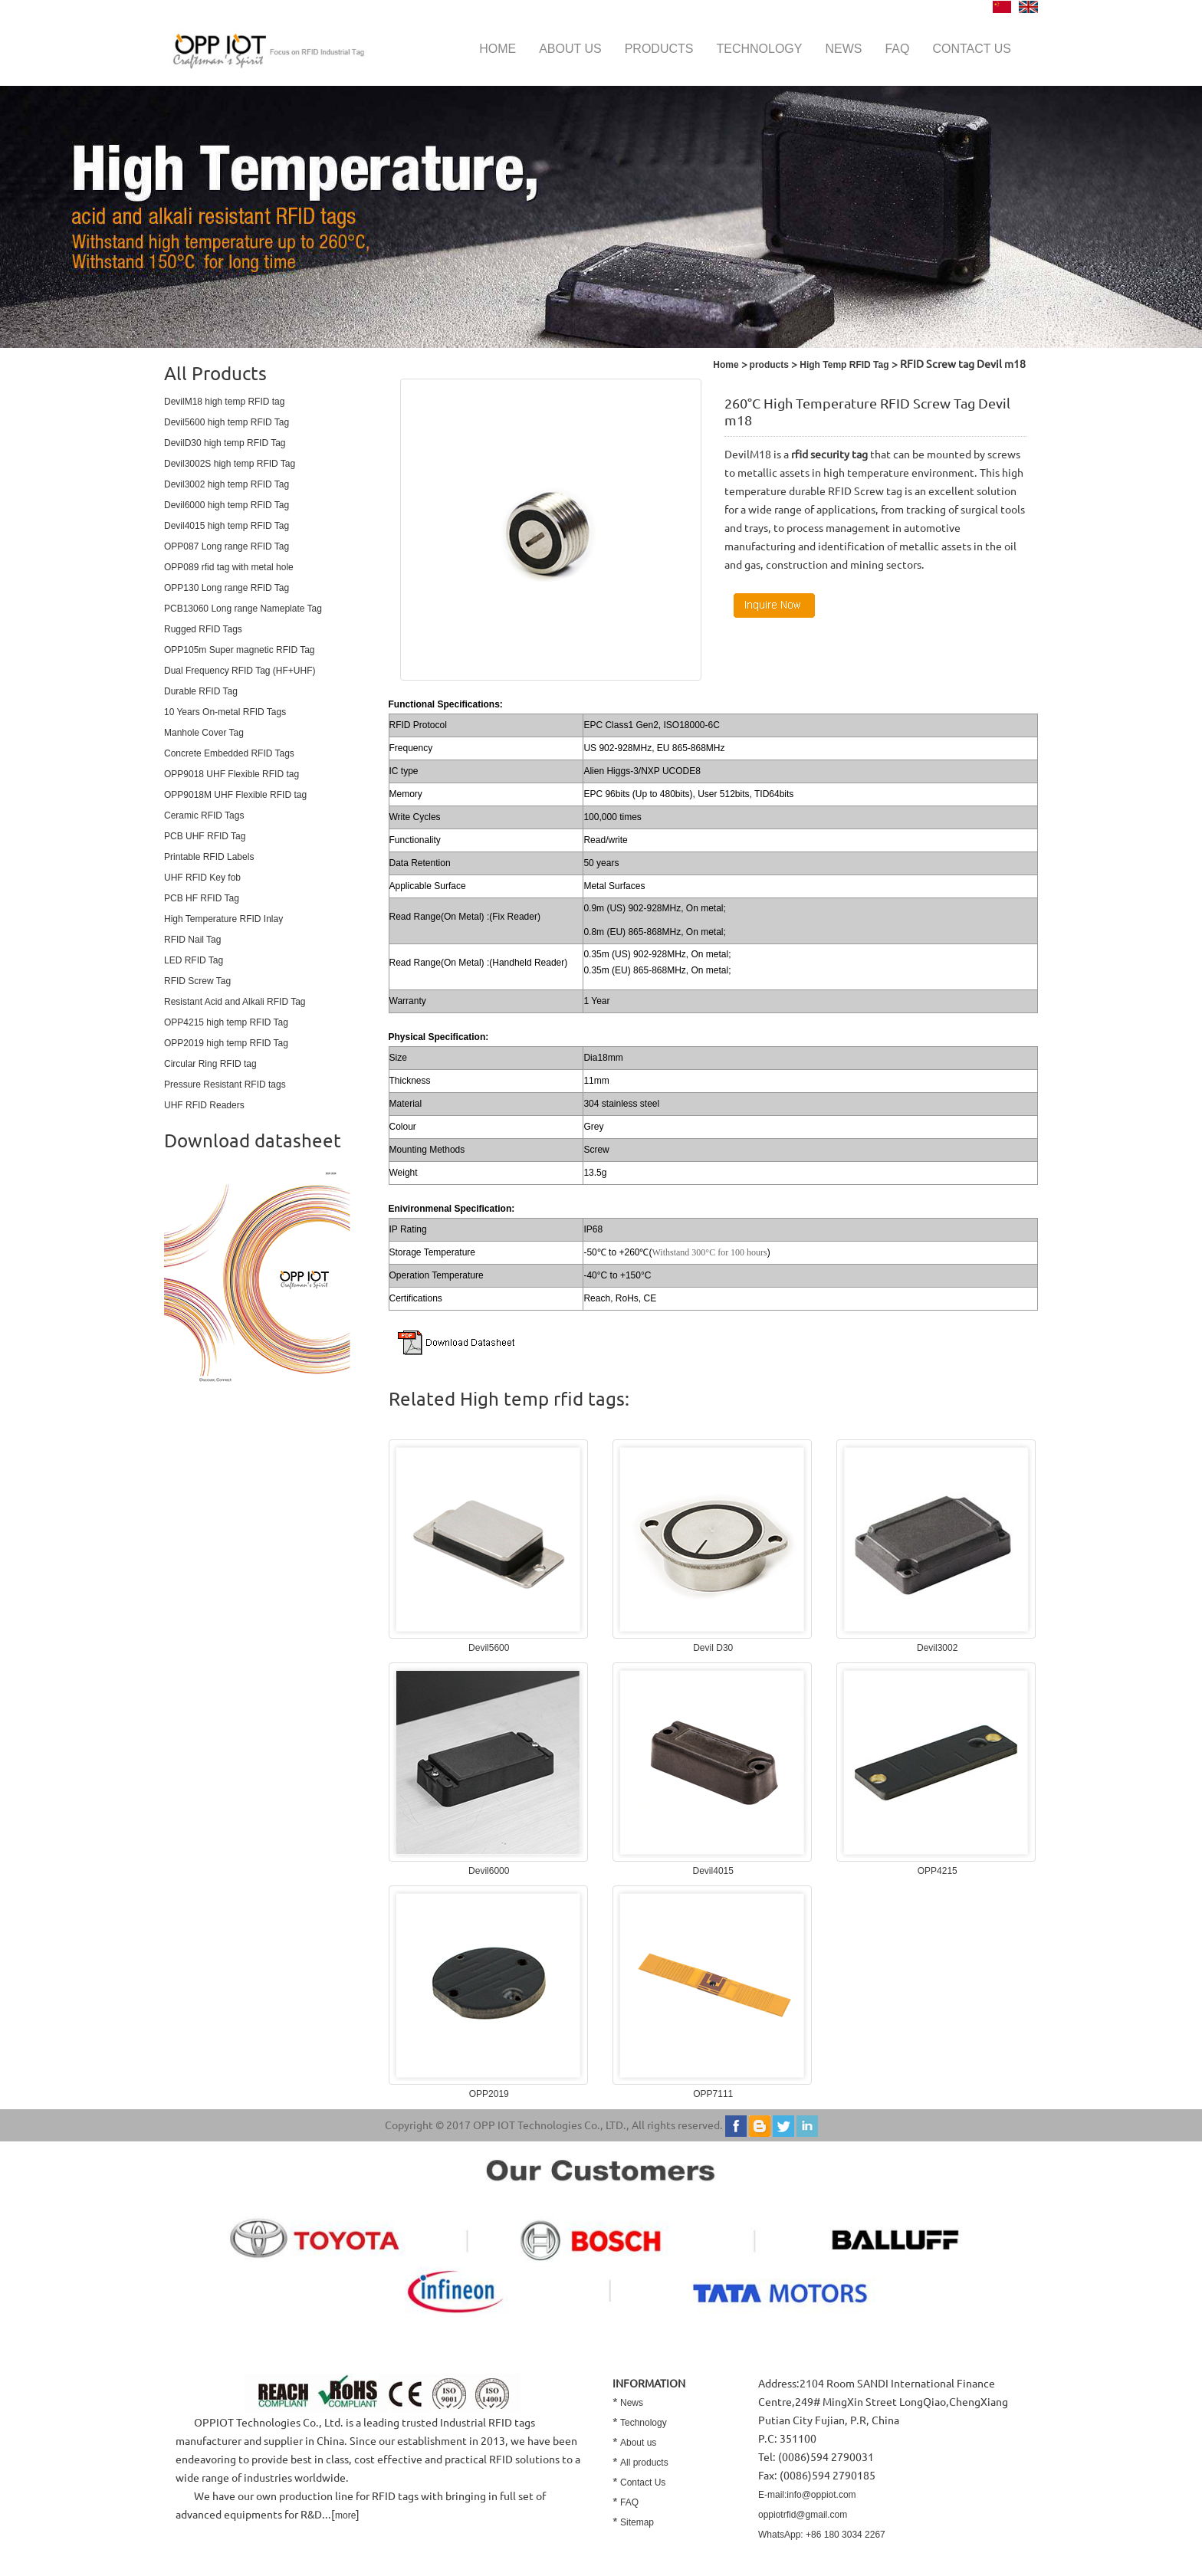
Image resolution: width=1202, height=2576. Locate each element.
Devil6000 (488, 1871)
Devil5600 (488, 1647)
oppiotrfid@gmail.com (802, 2514)
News (843, 48)
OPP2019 (489, 2094)
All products (644, 2462)
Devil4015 (713, 1871)
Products (659, 48)
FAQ (897, 48)
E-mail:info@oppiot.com (807, 2494)
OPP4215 (937, 1871)
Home (497, 48)
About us (570, 48)
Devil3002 (937, 1647)
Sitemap (637, 2522)
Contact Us (642, 2482)
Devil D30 (713, 1647)
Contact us (971, 48)
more (345, 2515)
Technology (759, 48)
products (769, 364)
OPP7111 (713, 2094)
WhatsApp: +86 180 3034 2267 (821, 2534)
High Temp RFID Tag (843, 364)
